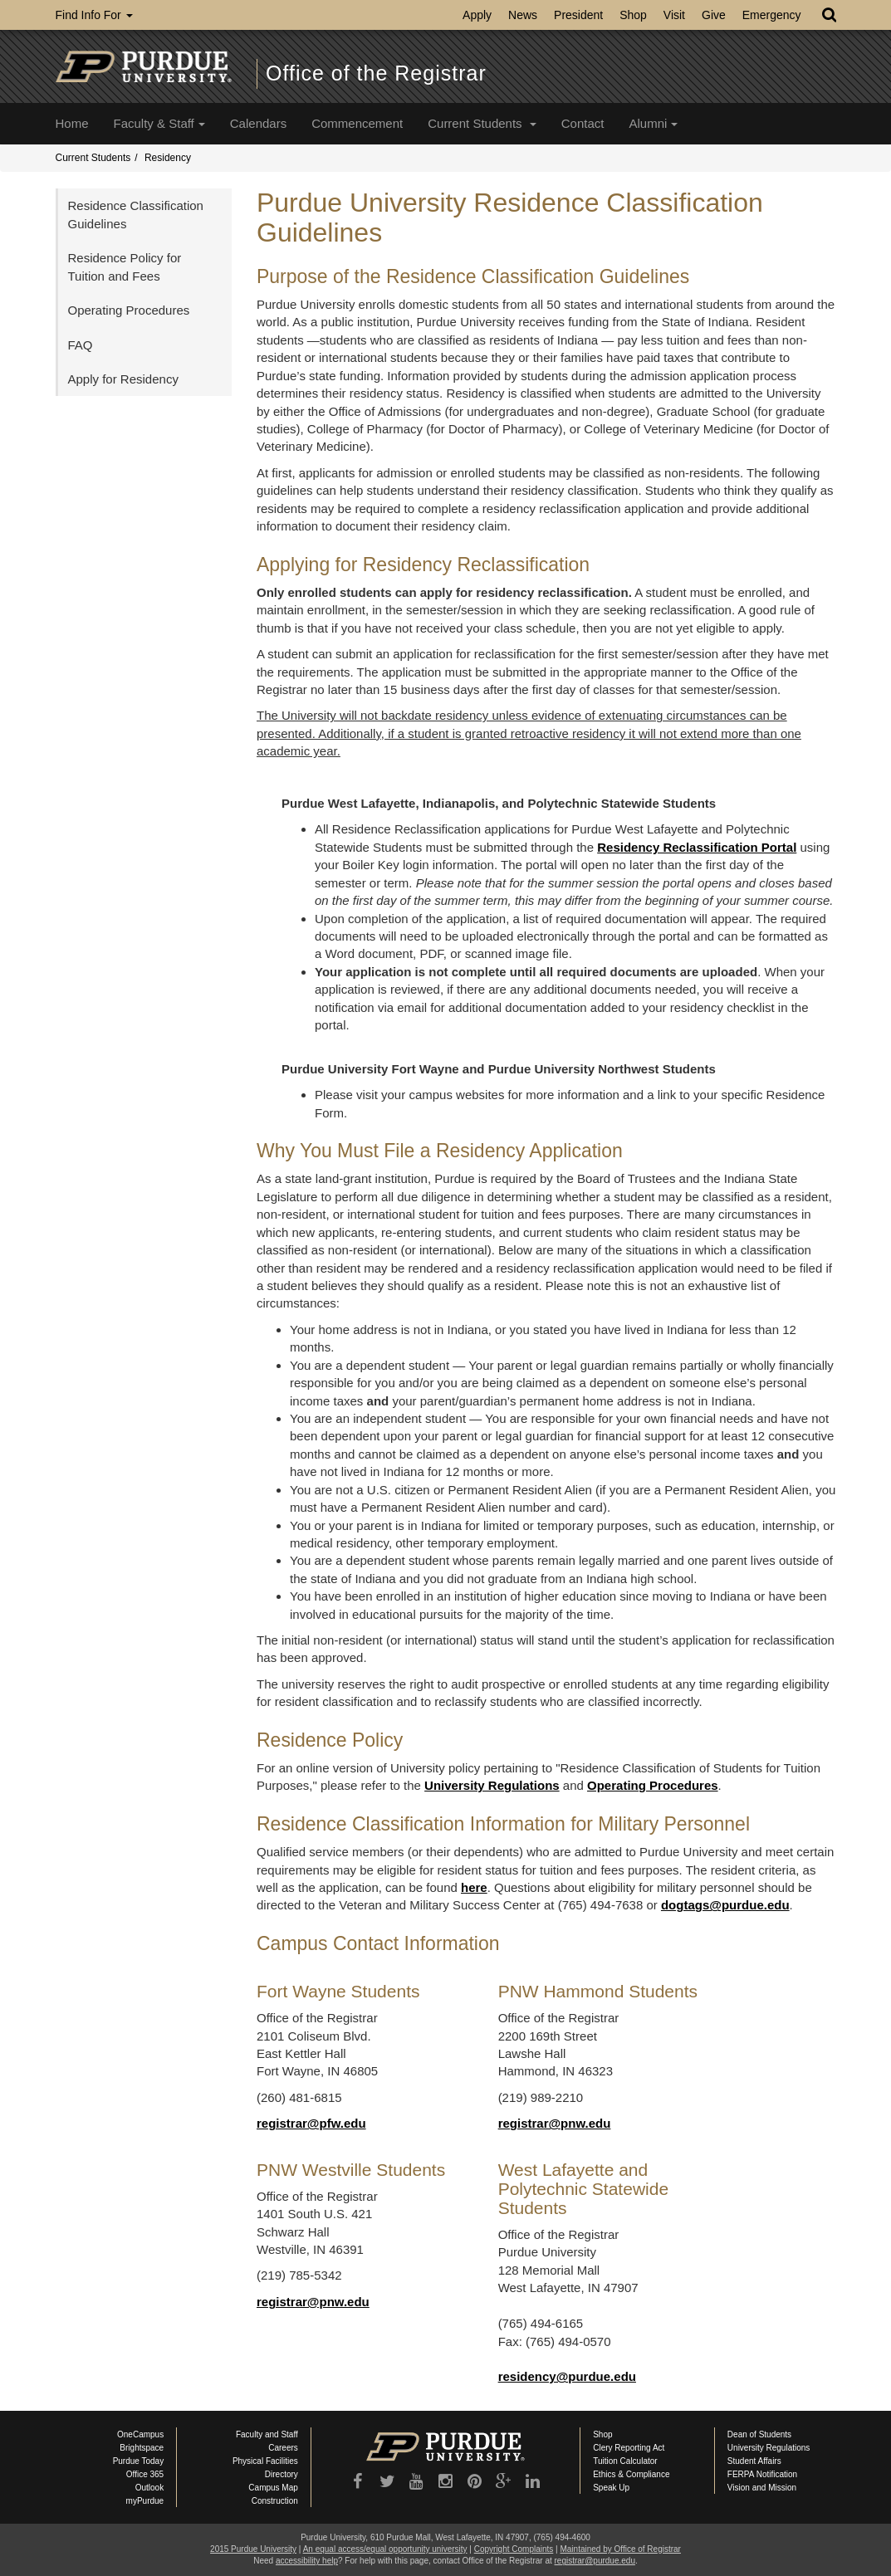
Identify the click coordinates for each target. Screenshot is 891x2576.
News (522, 15)
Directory (281, 2474)
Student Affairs (754, 2461)
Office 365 (145, 2474)
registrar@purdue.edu (595, 2560)
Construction (275, 2500)
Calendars (258, 123)
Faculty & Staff (159, 123)
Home (72, 123)
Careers (283, 2447)
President (578, 15)
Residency (167, 158)
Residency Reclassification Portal (696, 847)
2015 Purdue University (253, 2549)
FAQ (80, 345)
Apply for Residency (123, 379)
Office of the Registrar (376, 73)
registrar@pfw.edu (311, 2123)
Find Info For (94, 15)
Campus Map (272, 2487)
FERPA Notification (762, 2474)
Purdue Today (138, 2461)
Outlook (149, 2487)
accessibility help (307, 2560)
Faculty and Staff (267, 2434)
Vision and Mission (761, 2487)
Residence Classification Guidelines (135, 214)
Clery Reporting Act (628, 2447)
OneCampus (140, 2434)
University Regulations (492, 1785)
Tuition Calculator (625, 2461)
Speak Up (611, 2487)
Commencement (357, 123)
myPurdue (145, 2500)
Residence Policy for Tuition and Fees (125, 266)
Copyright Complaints (514, 2549)
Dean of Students (759, 2434)
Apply (477, 15)
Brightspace (142, 2447)
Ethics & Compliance (631, 2474)
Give (714, 15)
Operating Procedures (652, 1785)
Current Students (482, 123)
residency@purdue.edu (567, 2376)
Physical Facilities (265, 2461)
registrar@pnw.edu (554, 2123)
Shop (633, 15)
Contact (583, 123)
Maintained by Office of (620, 2549)
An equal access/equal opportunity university (385, 2549)
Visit (674, 15)
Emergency (771, 15)
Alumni (653, 123)
